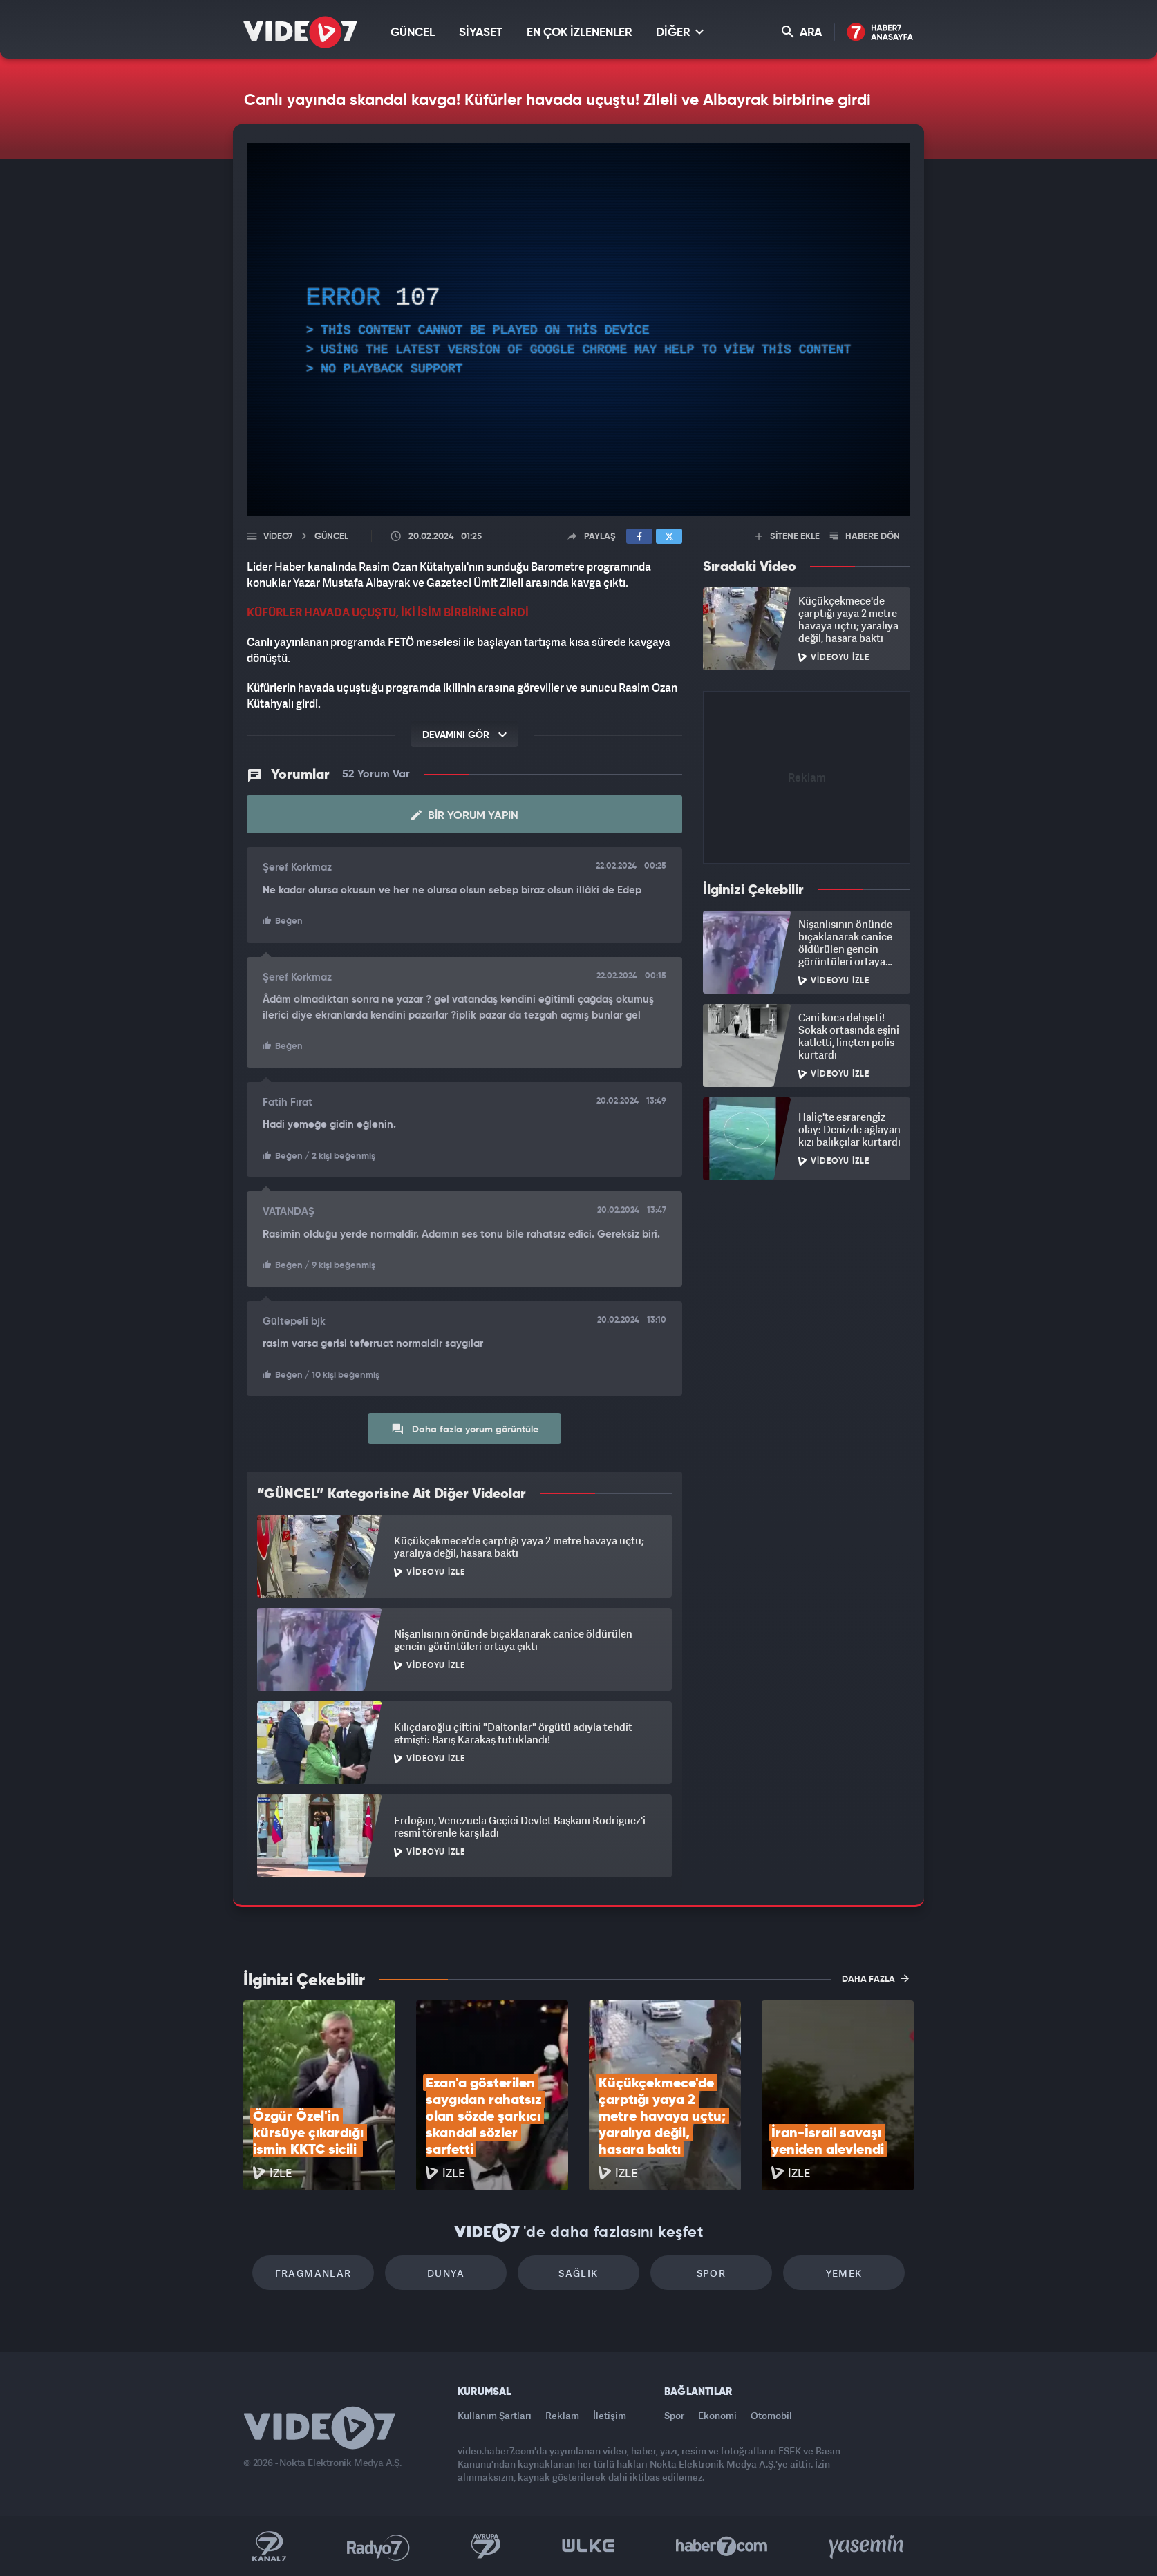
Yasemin (867, 2546)
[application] (578, 329)
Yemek (844, 2273)
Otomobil (771, 2415)
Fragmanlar (313, 2273)
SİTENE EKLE (787, 536)
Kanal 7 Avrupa (486, 2546)
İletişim (609, 2415)
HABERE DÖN (865, 536)
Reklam (562, 2415)
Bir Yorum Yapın (464, 815)
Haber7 (722, 2546)
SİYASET (480, 33)
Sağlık (578, 2273)
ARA (802, 32)
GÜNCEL (413, 33)
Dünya (445, 2273)
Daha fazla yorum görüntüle (464, 1429)
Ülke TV (588, 2546)
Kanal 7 (269, 2546)
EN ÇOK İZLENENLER (579, 33)
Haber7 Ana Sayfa (880, 33)
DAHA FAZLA (875, 1978)
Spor (711, 2273)
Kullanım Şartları (495, 2415)
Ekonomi (717, 2415)
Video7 (277, 536)
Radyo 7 (378, 2546)
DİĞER (680, 32)
